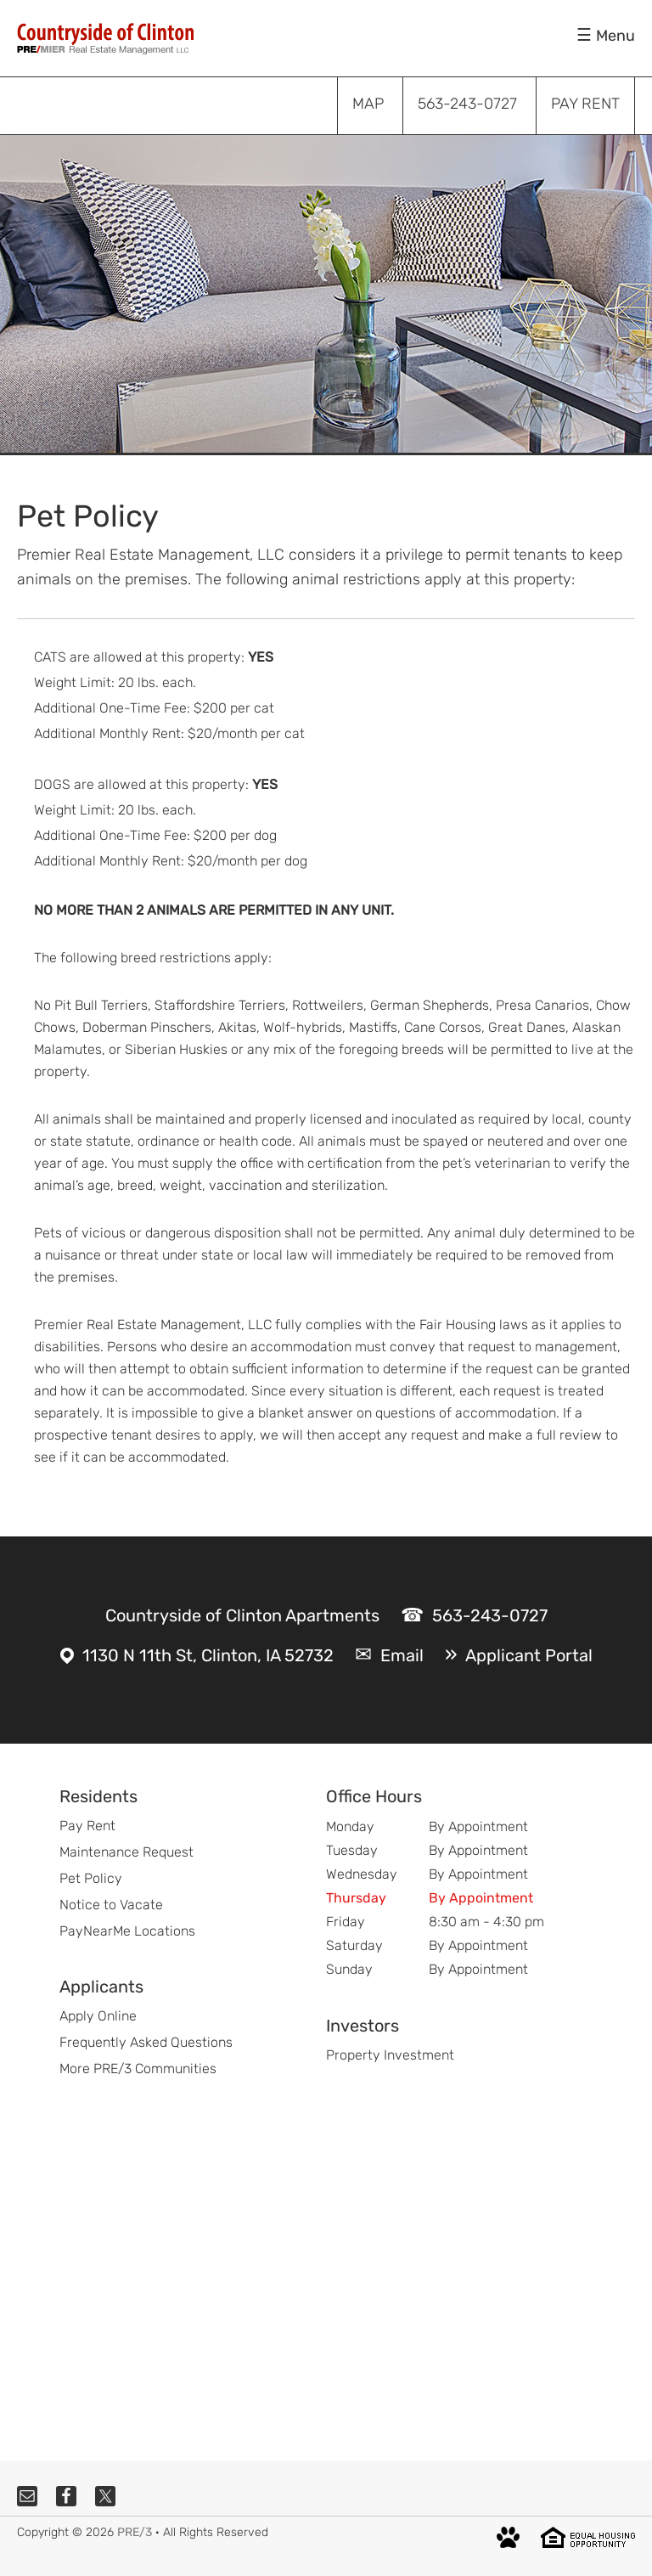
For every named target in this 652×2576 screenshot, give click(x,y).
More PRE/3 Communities (137, 2068)
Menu (615, 35)
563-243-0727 (490, 1615)
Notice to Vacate (111, 1905)
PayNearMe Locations (127, 1931)
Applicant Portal (529, 1655)
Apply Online (98, 2016)
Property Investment (390, 2055)
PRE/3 (134, 2532)
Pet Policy (90, 1878)
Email (402, 1655)
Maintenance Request (126, 1852)
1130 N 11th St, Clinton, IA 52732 (208, 1655)
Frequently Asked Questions (146, 2042)
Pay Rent (87, 1826)
